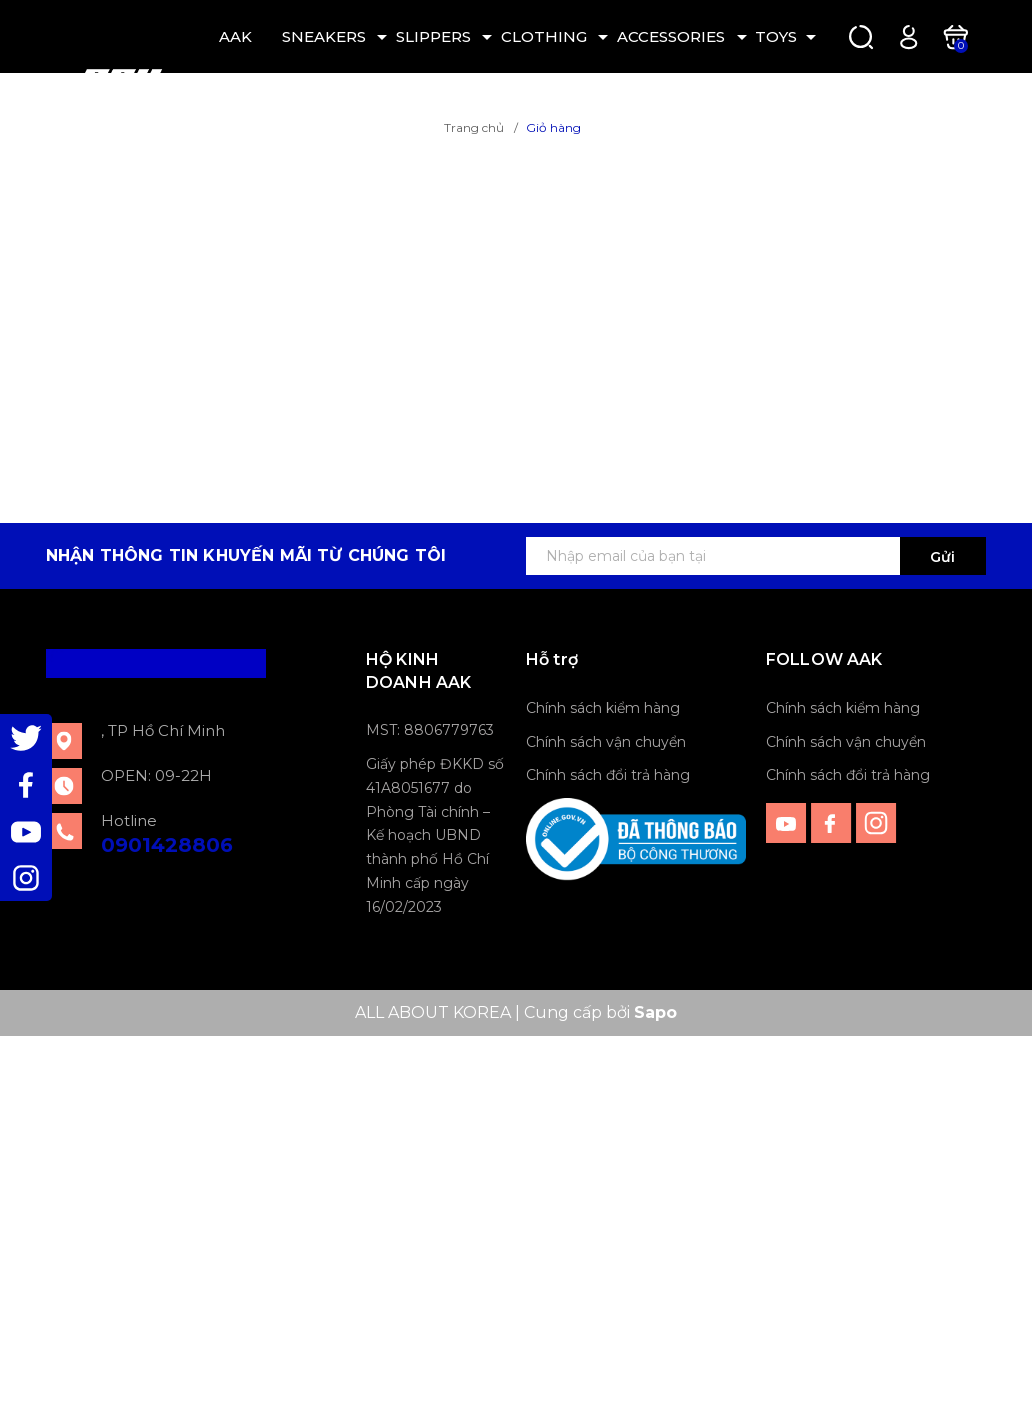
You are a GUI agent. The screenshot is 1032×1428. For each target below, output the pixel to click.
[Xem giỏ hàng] (955, 35)
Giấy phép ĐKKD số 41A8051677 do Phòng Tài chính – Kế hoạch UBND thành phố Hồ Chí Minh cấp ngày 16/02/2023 (435, 835)
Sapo (655, 1012)
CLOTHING (544, 36)
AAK (235, 36)
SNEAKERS (324, 36)
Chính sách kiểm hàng (603, 708)
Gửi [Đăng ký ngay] (942, 557)
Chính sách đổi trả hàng (608, 775)
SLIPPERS (433, 36)
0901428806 (167, 845)
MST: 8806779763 (430, 730)
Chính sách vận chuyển (606, 742)
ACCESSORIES (671, 36)
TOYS (776, 36)
